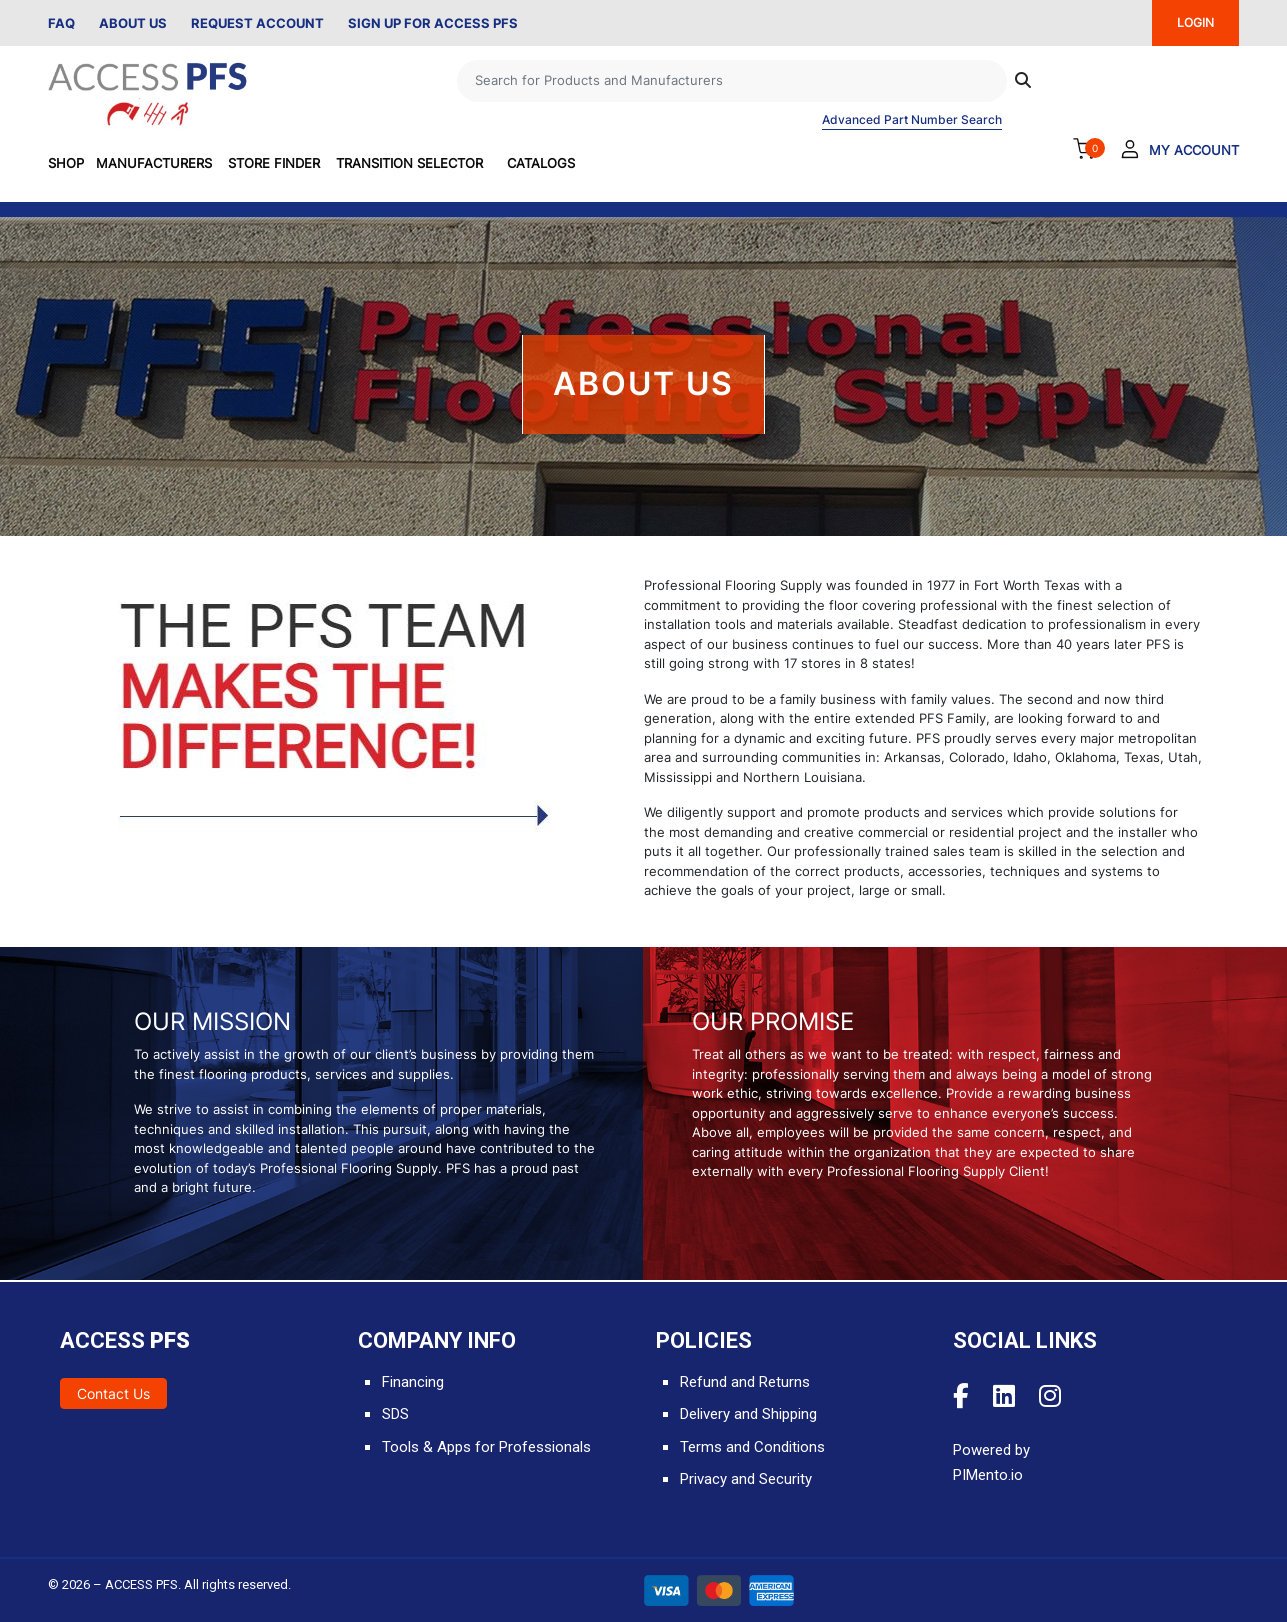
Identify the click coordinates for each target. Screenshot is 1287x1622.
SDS (395, 1414)
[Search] (732, 81)
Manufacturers (154, 163)
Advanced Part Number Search (912, 119)
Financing (413, 1382)
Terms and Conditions (752, 1447)
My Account (1194, 150)
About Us (133, 23)
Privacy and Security (746, 1479)
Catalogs (541, 163)
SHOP (66, 163)
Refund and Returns (745, 1382)
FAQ (61, 23)
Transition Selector (409, 163)
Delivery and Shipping (748, 1414)
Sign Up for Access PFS (433, 23)
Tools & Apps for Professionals (486, 1447)
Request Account (257, 23)
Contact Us (113, 1393)
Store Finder (274, 163)
